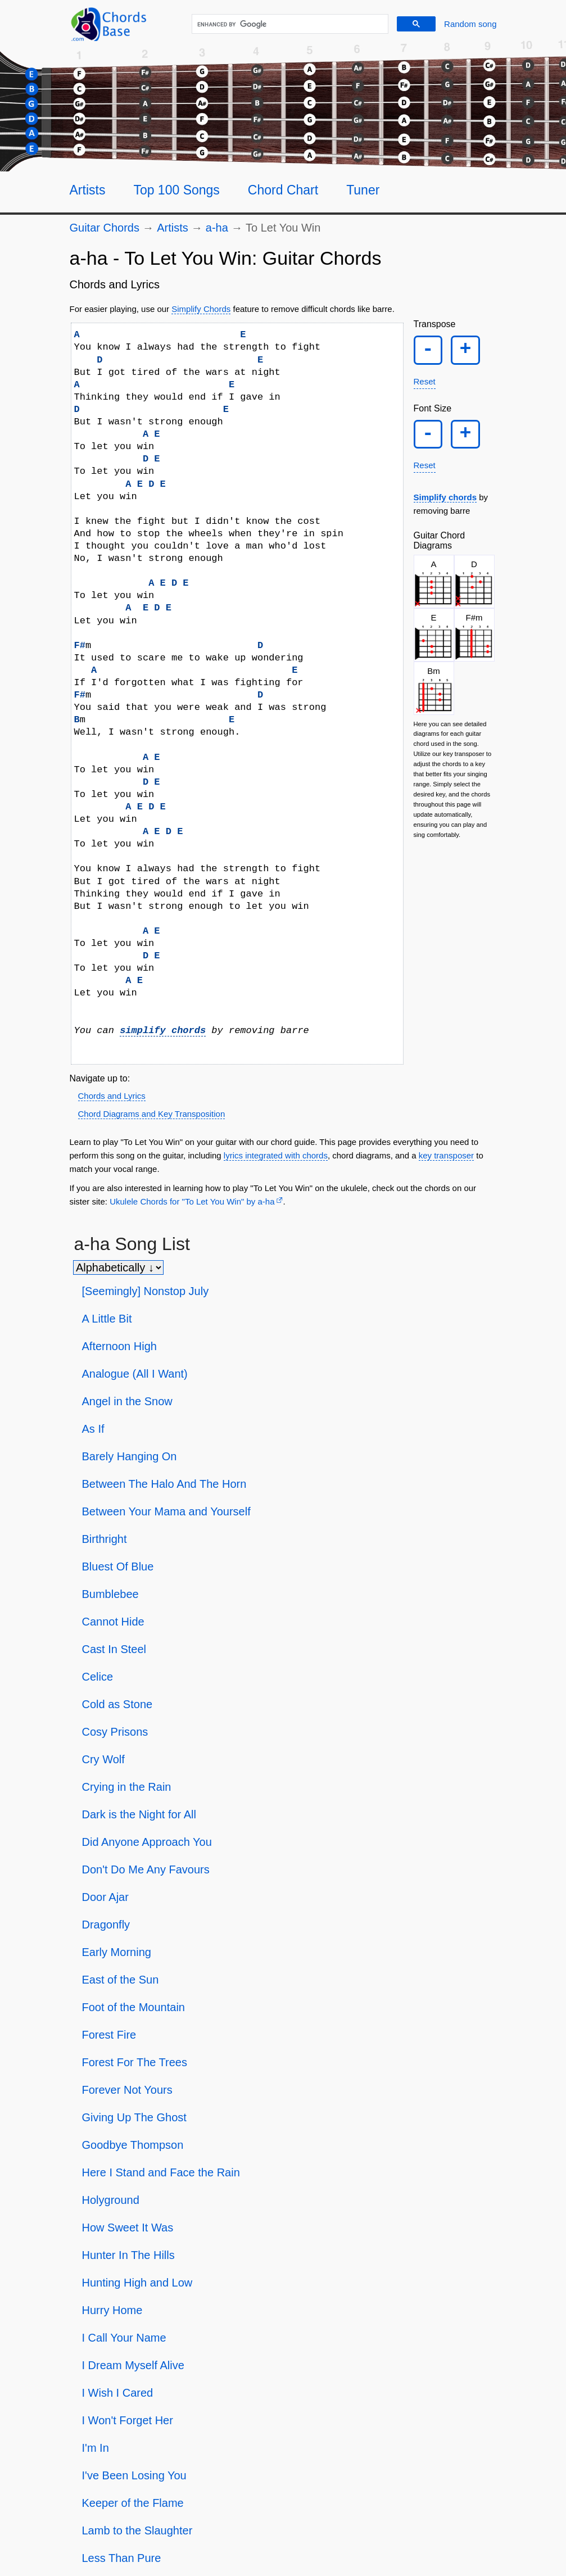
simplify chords (163, 1030)
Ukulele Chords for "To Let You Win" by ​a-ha (192, 1201)
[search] (288, 24)
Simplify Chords (200, 309)
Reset (425, 388)
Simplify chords (445, 512)
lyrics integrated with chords (276, 1155)
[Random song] (470, 24)
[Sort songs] (118, 1267)
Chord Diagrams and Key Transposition (151, 1114)
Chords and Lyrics (112, 1096)
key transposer (446, 1155)
